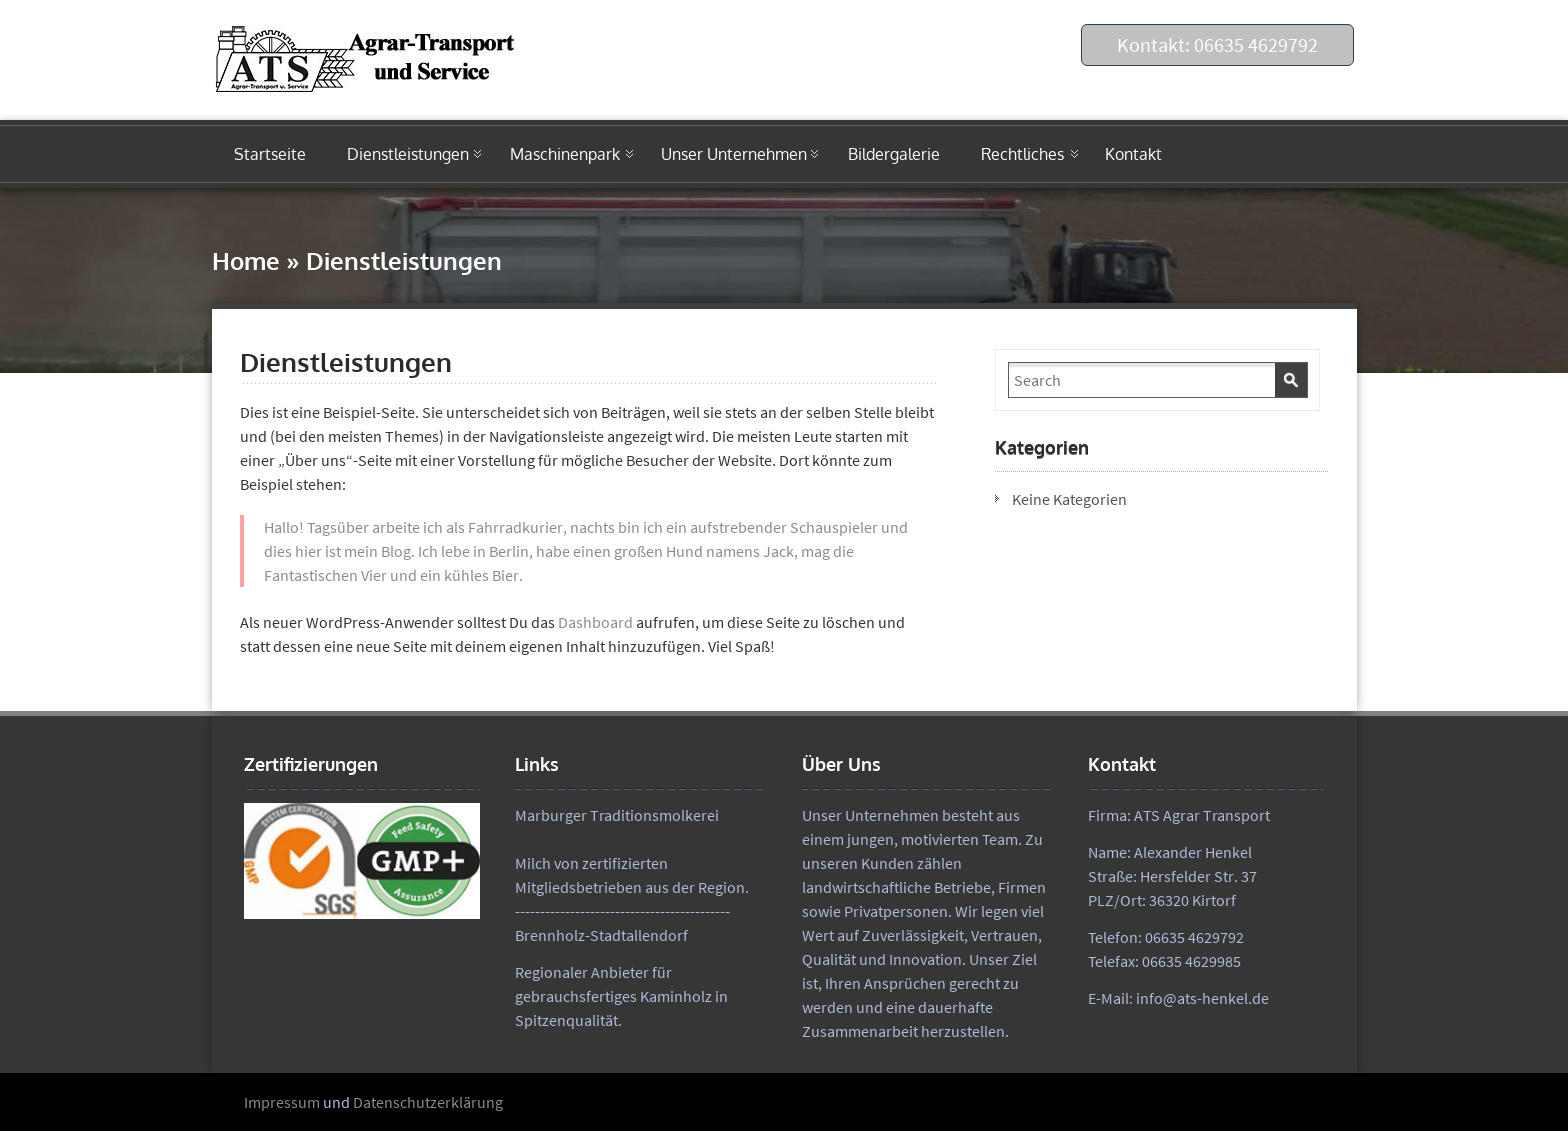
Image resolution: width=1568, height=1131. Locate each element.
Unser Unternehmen (734, 154)
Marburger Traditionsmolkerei (617, 815)
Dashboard (595, 622)
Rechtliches (1022, 154)
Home (246, 260)
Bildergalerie (894, 154)
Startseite (270, 154)
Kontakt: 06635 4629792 (1217, 44)
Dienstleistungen (408, 154)
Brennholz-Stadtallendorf (601, 935)
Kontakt (1133, 154)
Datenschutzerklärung (428, 1102)
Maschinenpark (565, 154)
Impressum (282, 1102)
